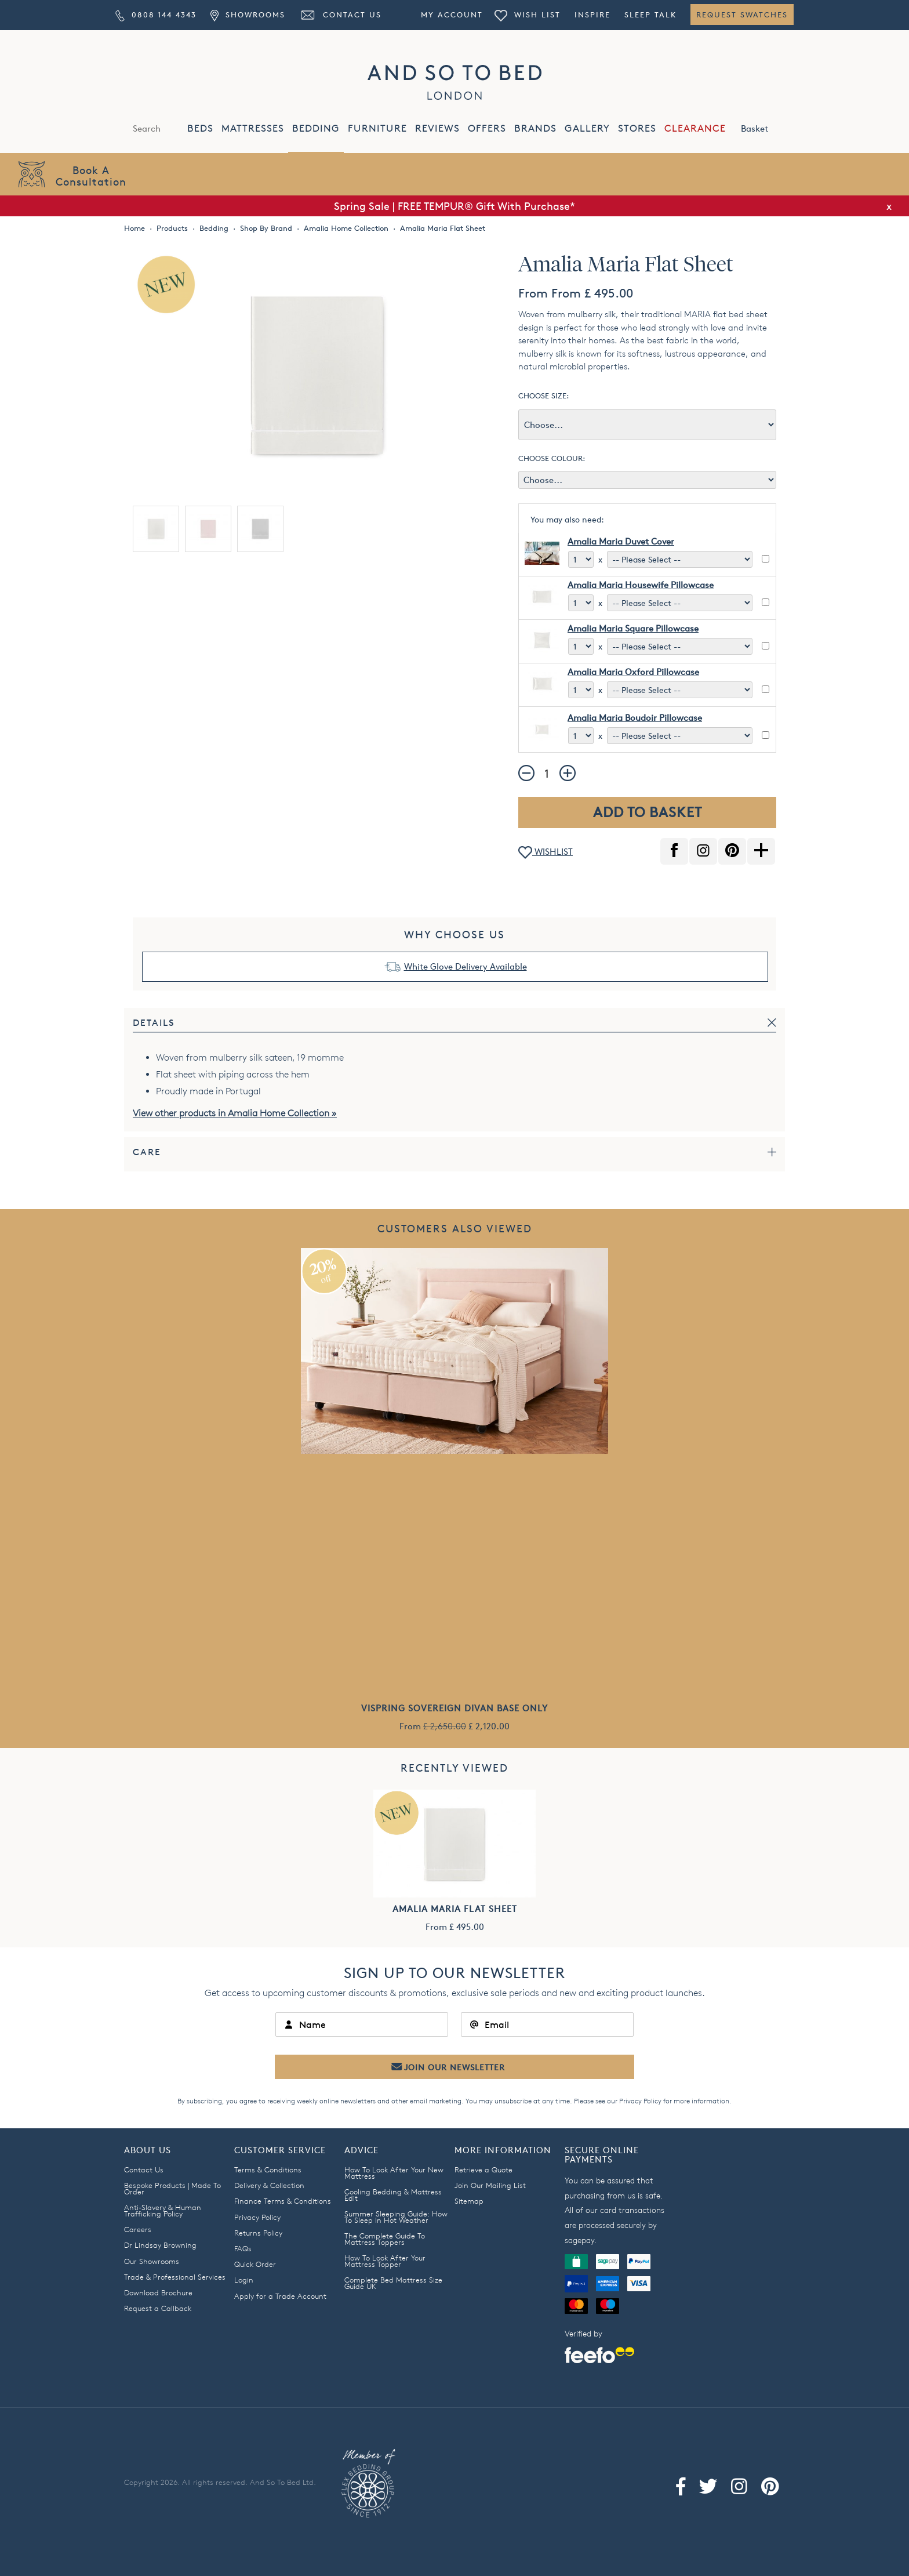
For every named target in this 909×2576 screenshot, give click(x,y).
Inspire (592, 14)
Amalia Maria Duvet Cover (621, 541)
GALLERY (587, 128)
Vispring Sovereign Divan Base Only (454, 1708)
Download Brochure (158, 2292)
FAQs (243, 2248)
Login (243, 2279)
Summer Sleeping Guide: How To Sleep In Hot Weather (396, 2217)
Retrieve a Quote (483, 2169)
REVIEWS (437, 128)
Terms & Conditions (267, 2169)
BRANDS (535, 128)
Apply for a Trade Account (280, 2296)
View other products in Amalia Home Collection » (235, 1113)
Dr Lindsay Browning (160, 2245)
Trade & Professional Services (175, 2276)
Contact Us (340, 14)
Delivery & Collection (269, 2185)
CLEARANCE (695, 128)
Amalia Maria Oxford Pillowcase (633, 671)
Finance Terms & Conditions (282, 2200)
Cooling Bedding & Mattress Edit (393, 2195)
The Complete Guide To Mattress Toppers (384, 2239)
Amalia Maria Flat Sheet (454, 1908)
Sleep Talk (650, 14)
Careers (137, 2229)
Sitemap (468, 2200)
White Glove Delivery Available (465, 966)
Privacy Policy (640, 2100)
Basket (767, 127)
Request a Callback (157, 2308)
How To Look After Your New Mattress (393, 2172)
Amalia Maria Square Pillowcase (633, 628)
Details (154, 1022)
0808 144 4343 (156, 14)
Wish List (528, 14)
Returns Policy (258, 2232)
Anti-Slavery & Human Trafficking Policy (162, 2210)
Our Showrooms (151, 2261)
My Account (452, 14)
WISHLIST (545, 852)
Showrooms (247, 14)
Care (147, 1152)
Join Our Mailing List (490, 2185)
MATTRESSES (252, 128)
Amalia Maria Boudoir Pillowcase (635, 717)
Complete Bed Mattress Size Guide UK (393, 2283)
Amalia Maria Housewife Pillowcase (641, 584)
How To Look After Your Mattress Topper (385, 2261)
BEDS (200, 128)
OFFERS (487, 128)
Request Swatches (742, 14)
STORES (637, 128)
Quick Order (255, 2264)
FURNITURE (377, 128)
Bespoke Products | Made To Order (172, 2188)
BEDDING (316, 128)
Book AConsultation (91, 175)
